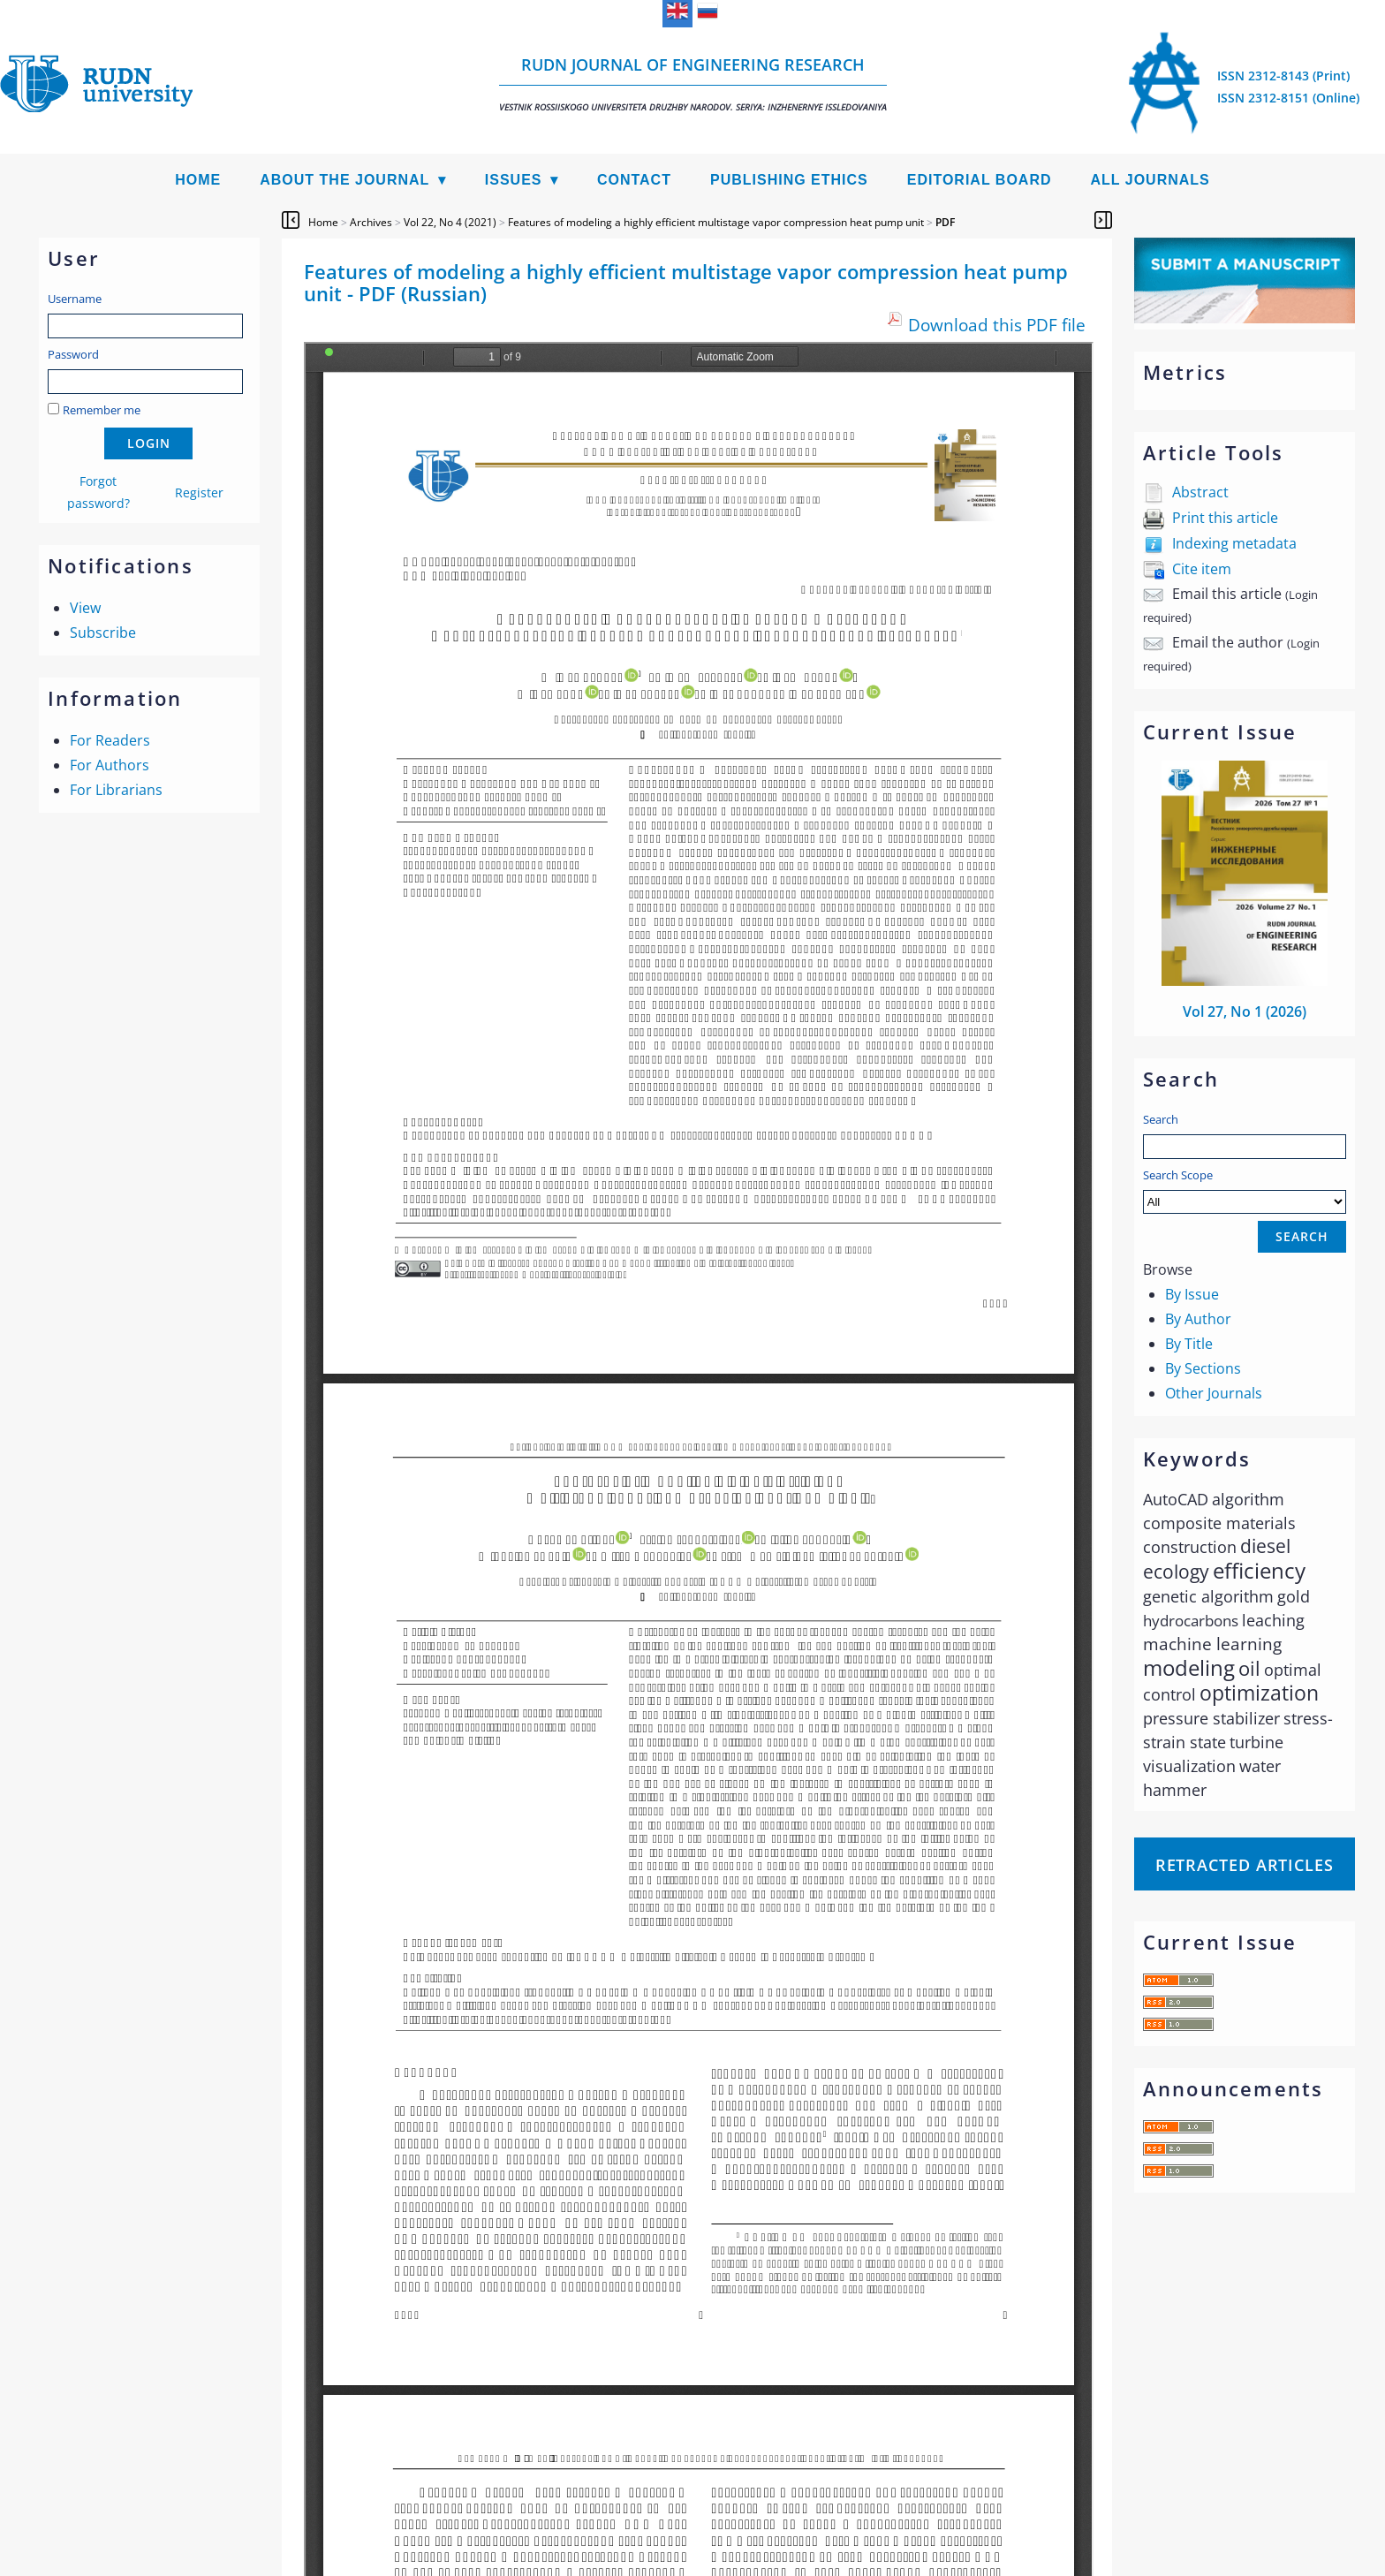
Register (199, 492)
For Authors (109, 765)
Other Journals (1213, 1393)
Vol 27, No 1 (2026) (1244, 1011)
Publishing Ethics (789, 179)
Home (198, 179)
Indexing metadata (1234, 543)
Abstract (1200, 492)
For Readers (110, 740)
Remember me (101, 410)
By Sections (1203, 1368)
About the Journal (344, 179)
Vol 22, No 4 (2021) (450, 222)
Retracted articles (1244, 1864)
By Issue (1192, 1294)
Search (1160, 1119)
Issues (513, 179)
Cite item (1201, 569)
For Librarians (116, 789)
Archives (371, 222)
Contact (634, 179)
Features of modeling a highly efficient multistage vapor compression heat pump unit (716, 222)
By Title (1189, 1343)
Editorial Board (979, 179)
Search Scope (1244, 1190)
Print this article (1225, 517)
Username (75, 299)
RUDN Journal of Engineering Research (693, 83)
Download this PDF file (997, 325)
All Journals (1150, 179)
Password (73, 354)
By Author (1198, 1319)
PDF (945, 222)
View (85, 607)
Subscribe (103, 632)
